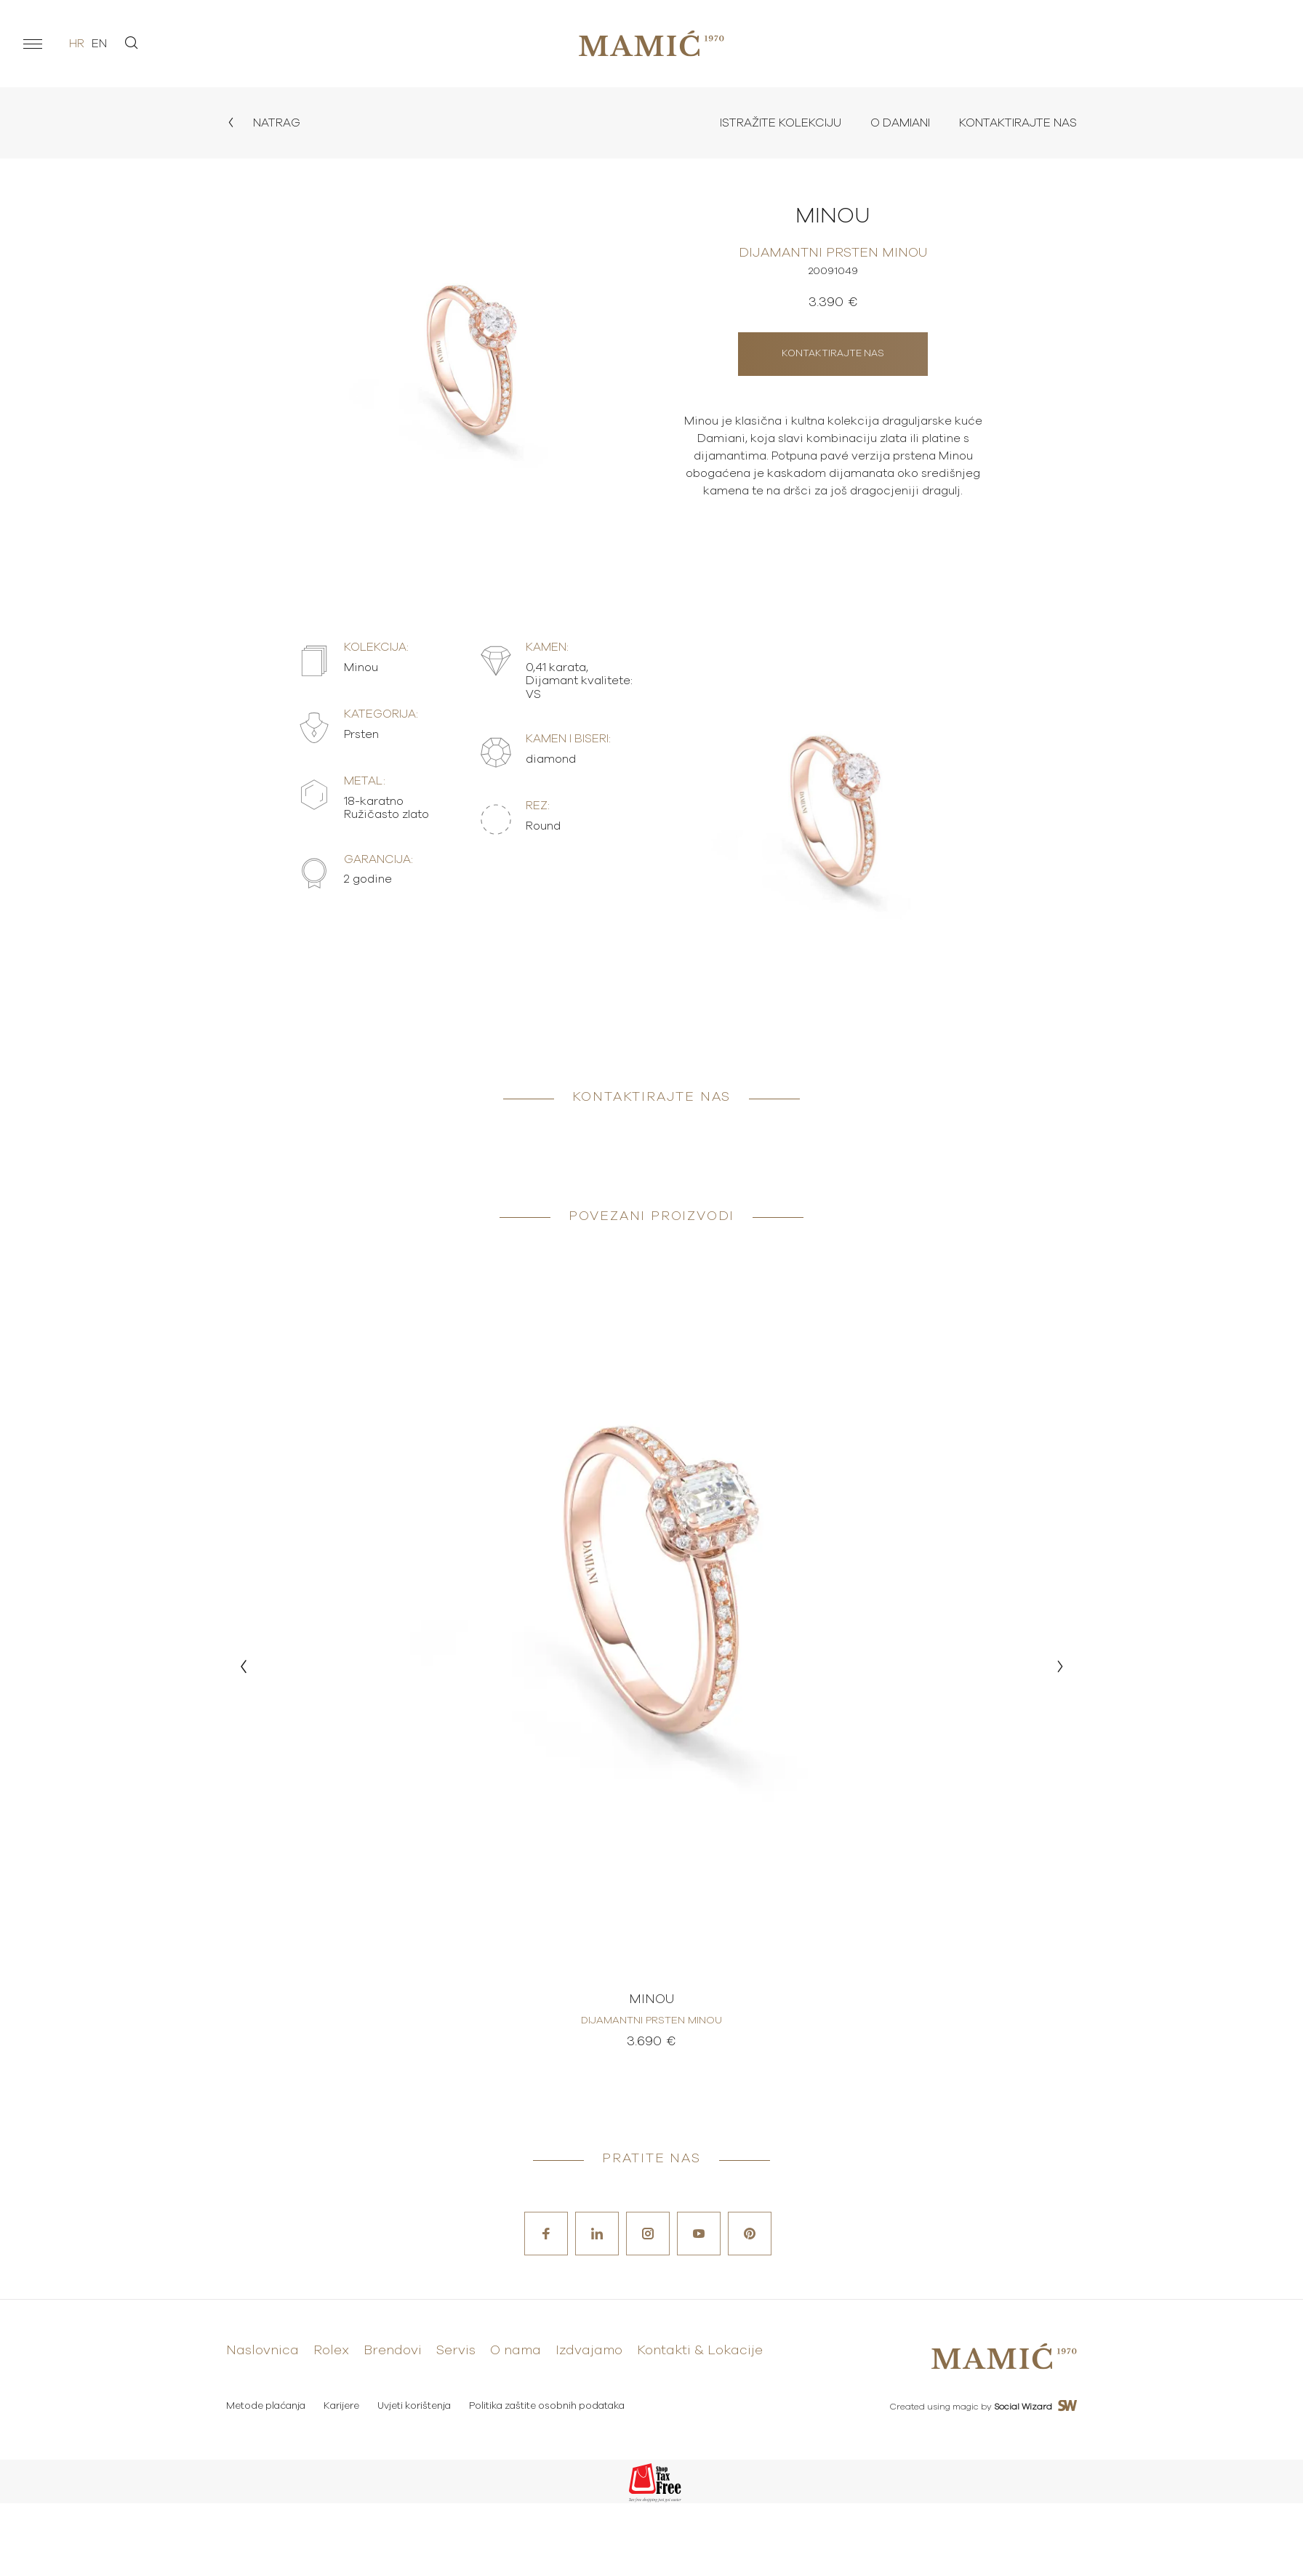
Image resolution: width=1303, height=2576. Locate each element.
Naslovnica (262, 2350)
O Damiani (900, 123)
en (99, 43)
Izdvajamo (589, 2350)
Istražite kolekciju (780, 123)
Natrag (263, 123)
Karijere (341, 2406)
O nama (515, 2350)
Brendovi (393, 2350)
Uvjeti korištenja (414, 2406)
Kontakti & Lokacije (700, 2350)
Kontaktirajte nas (1018, 123)
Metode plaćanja (265, 2406)
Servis (456, 2350)
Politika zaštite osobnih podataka (547, 2406)
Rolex (331, 2350)
